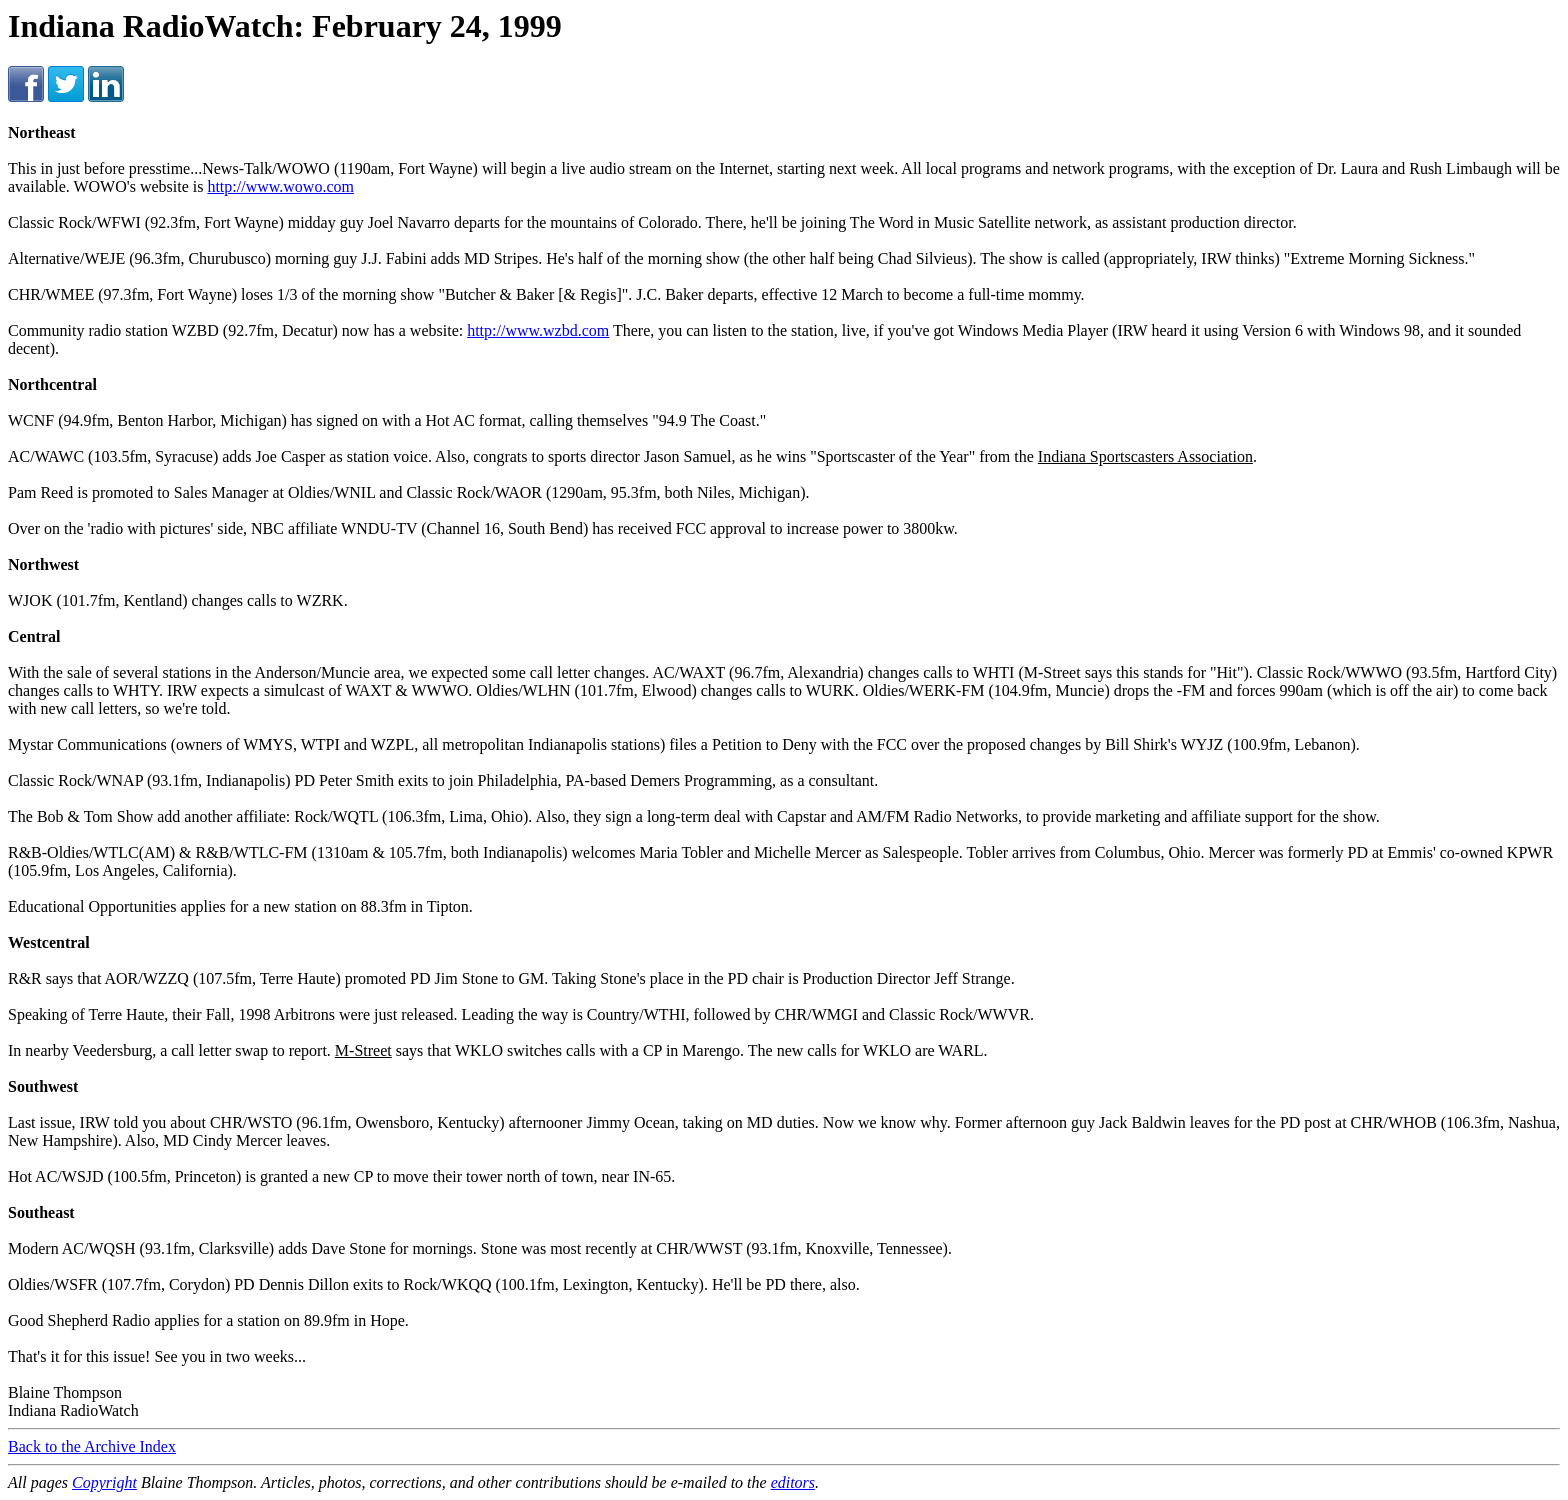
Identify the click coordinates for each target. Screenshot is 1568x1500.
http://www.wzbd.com (538, 330)
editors (793, 1482)
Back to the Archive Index (92, 1446)
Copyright (104, 1482)
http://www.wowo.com (280, 186)
